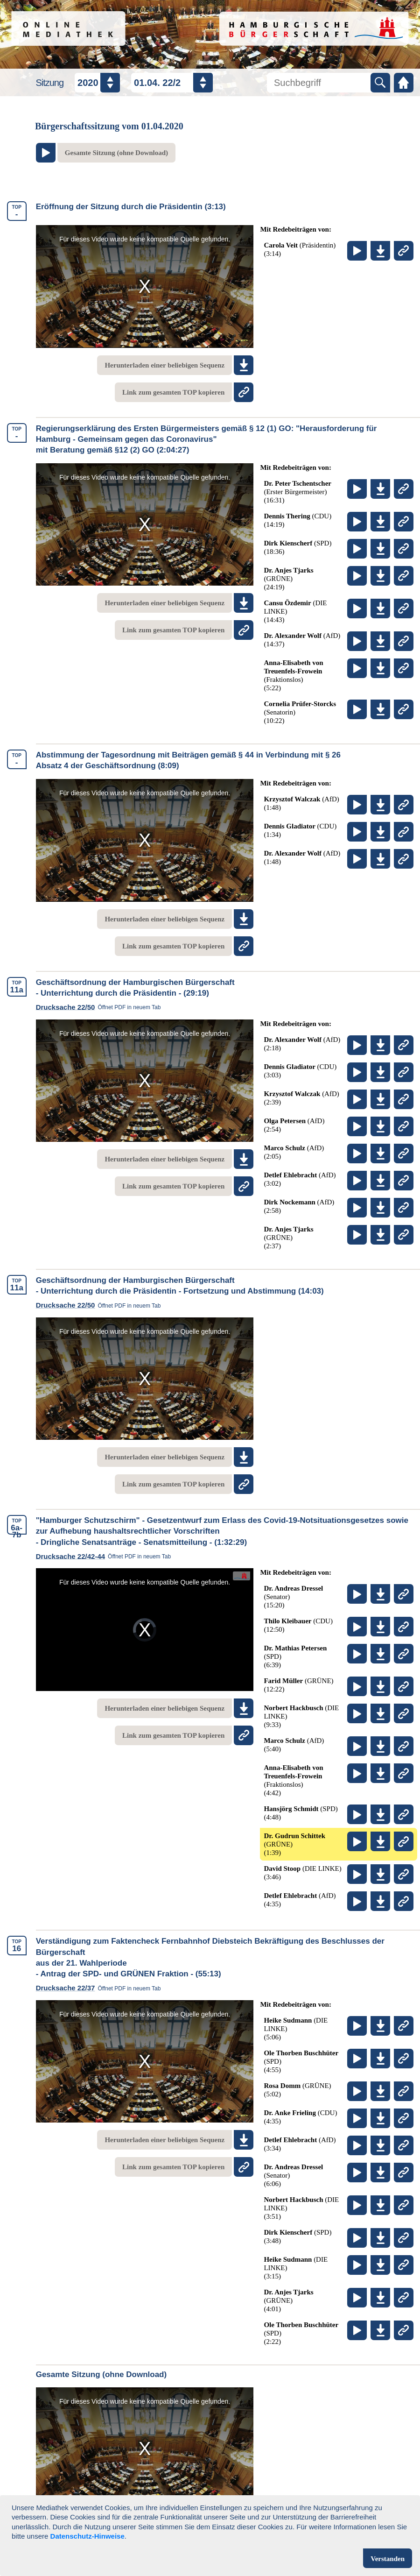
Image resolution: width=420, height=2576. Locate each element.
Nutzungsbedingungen (81, 2558)
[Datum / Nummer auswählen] (172, 82)
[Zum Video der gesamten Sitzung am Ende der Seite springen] (105, 153)
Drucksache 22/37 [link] (101, 1988)
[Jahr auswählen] (97, 82)
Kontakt (302, 2558)
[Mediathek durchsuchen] (318, 82)
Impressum (241, 2558)
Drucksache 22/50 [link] (101, 1007)
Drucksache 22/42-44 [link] (106, 1556)
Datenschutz (172, 2558)
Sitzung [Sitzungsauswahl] (49, 83)
